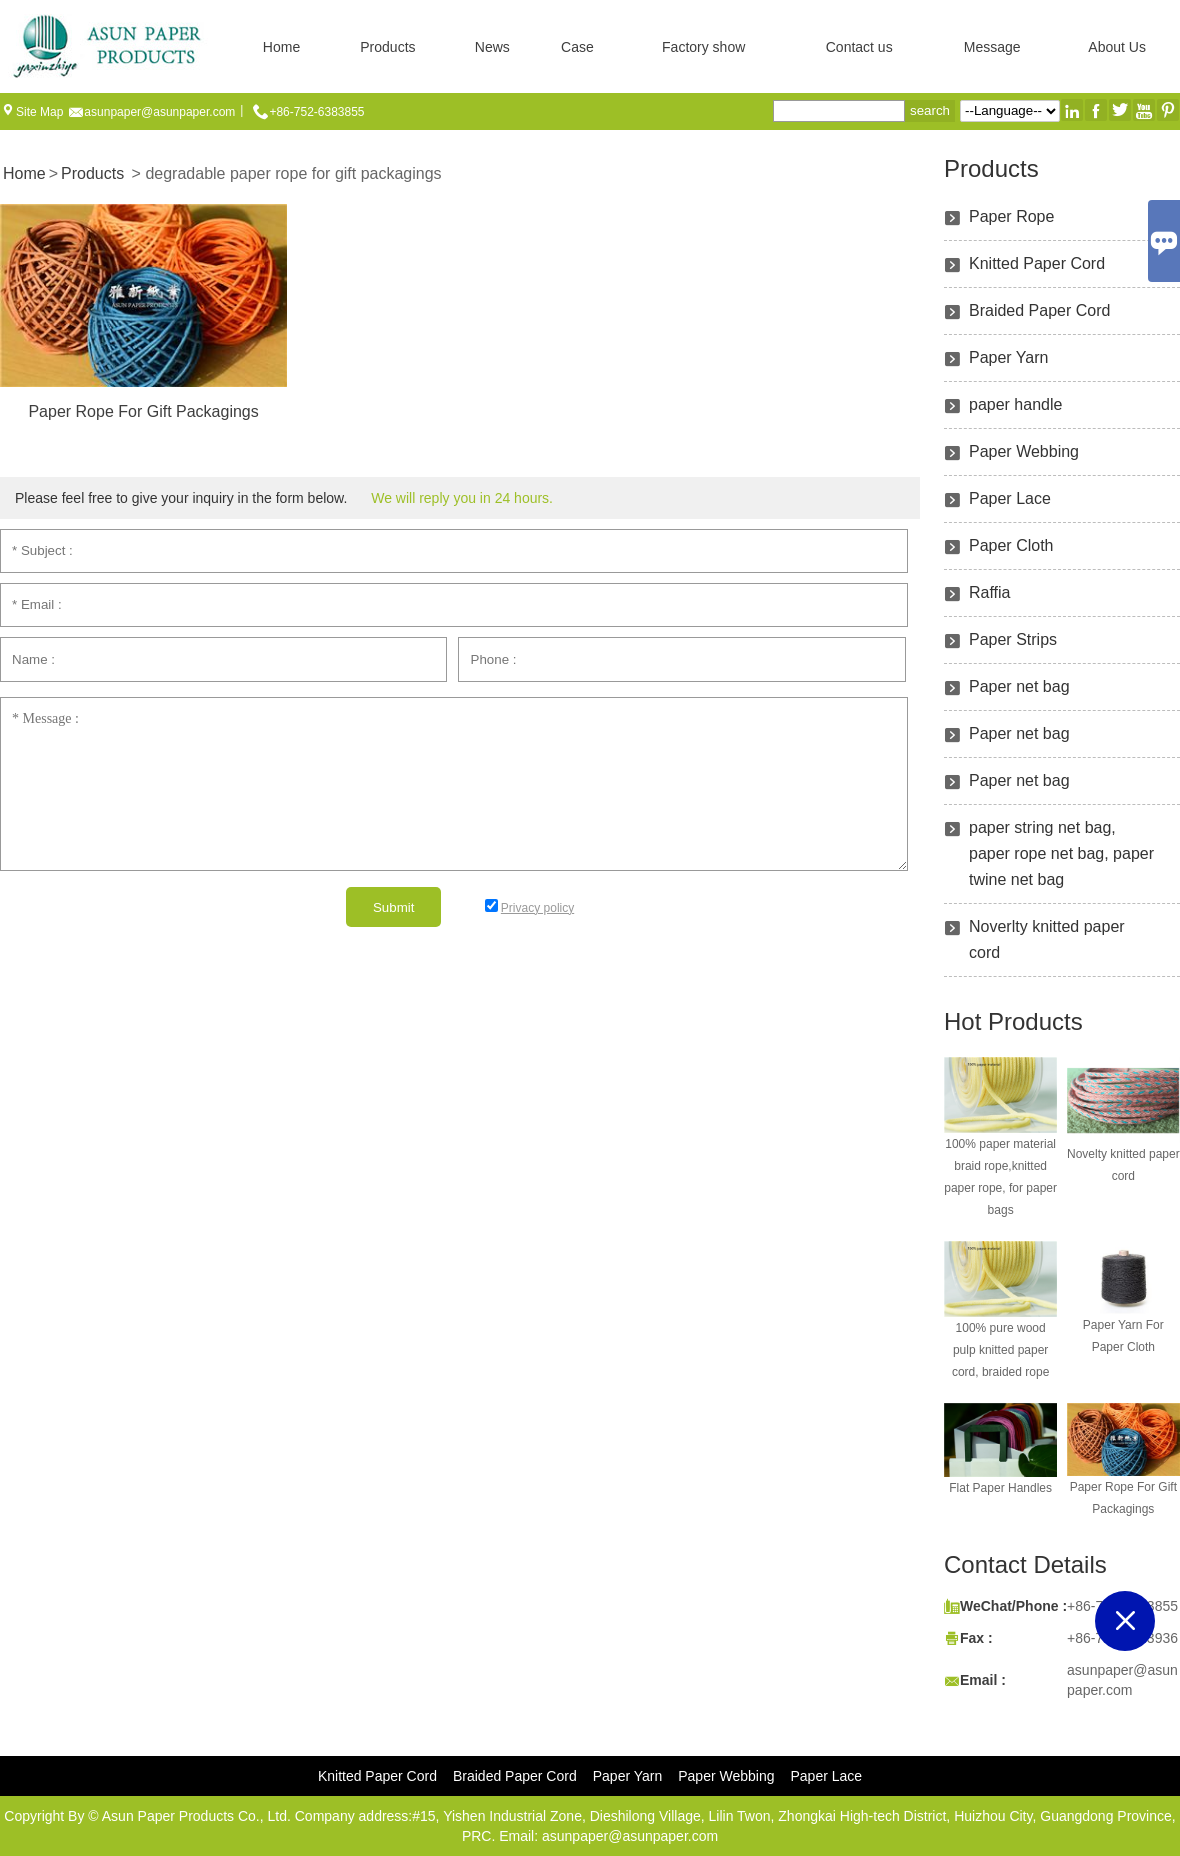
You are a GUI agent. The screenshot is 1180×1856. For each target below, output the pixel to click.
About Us (1117, 47)
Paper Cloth (1011, 545)
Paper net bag (1019, 686)
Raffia (990, 592)
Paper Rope (1011, 216)
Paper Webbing (1024, 451)
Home (281, 47)
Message (992, 47)
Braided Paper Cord (1039, 310)
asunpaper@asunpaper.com (159, 112)
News (492, 47)
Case (577, 47)
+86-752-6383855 (316, 112)
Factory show (703, 47)
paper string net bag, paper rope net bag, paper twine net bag (1061, 853)
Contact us (859, 47)
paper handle (1015, 404)
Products (387, 47)
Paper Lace (1010, 498)
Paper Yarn (1008, 357)
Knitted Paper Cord (1037, 263)
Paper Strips (1013, 639)
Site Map (39, 112)
